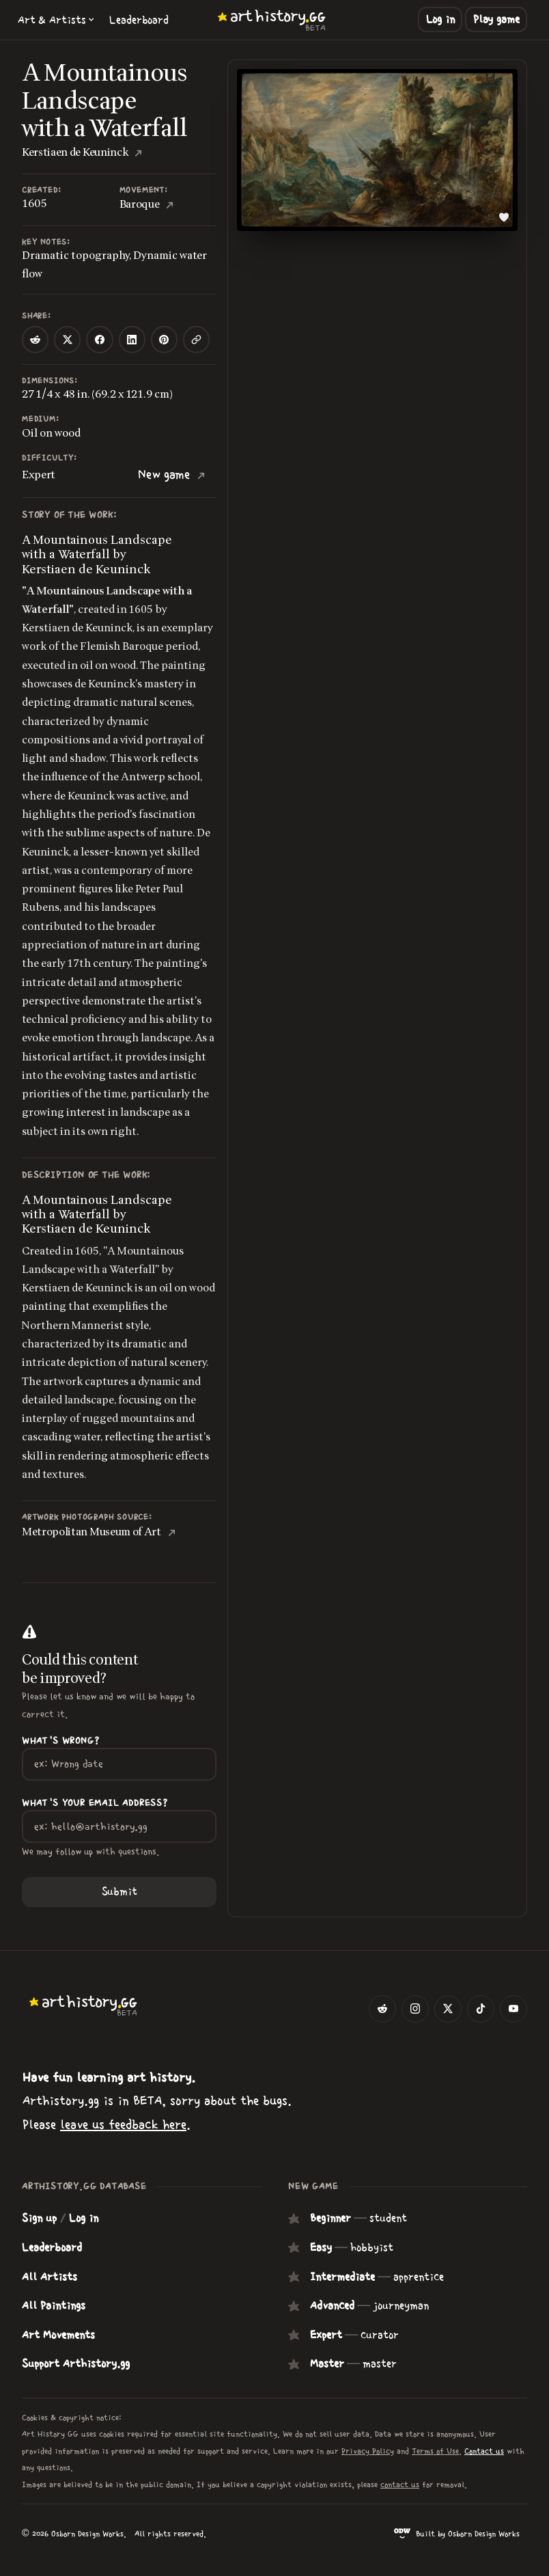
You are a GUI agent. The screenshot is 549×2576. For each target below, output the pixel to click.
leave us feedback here (123, 2125)
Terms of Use (435, 2451)
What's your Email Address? (95, 1803)
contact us (399, 2484)
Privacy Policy (367, 2451)
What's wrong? (60, 1741)
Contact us (484, 2451)
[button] (56, 19)
